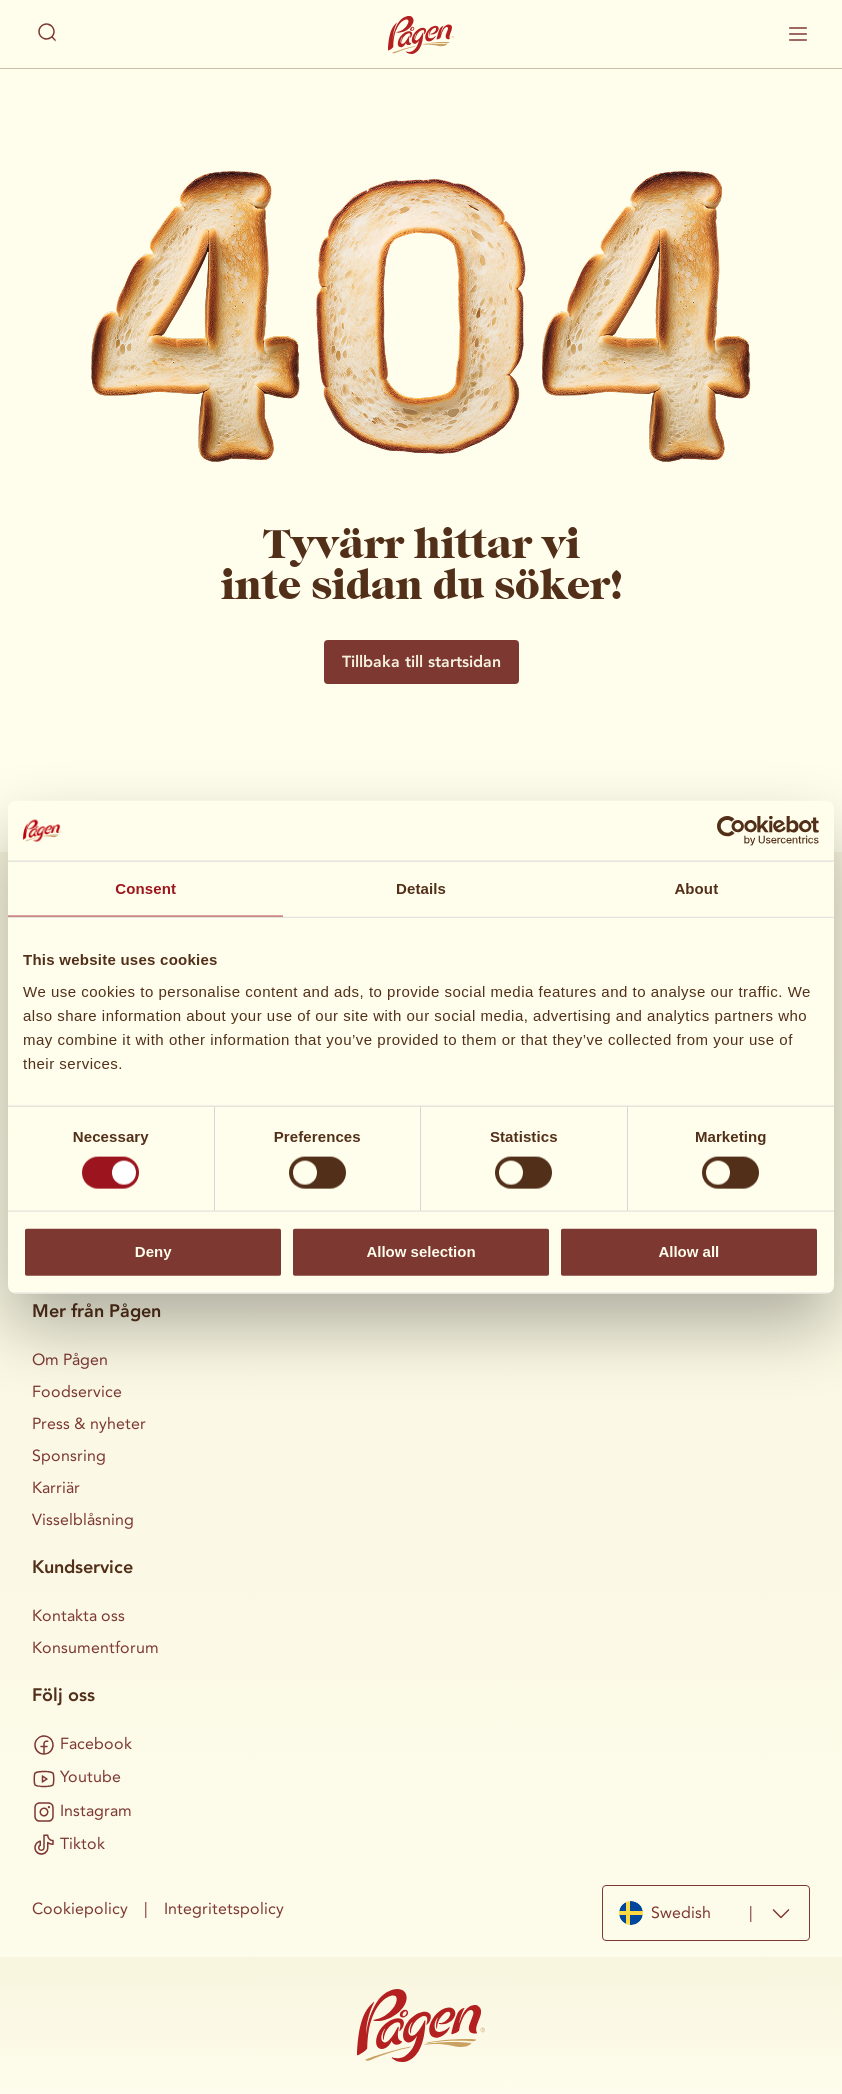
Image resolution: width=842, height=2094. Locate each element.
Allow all (688, 1251)
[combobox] (706, 1912)
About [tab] (696, 888)
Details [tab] (421, 888)
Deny (153, 1251)
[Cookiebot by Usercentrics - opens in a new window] (731, 831)
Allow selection (420, 1251)
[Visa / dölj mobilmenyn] (798, 34)
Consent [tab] (145, 888)
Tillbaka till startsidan (421, 661)
